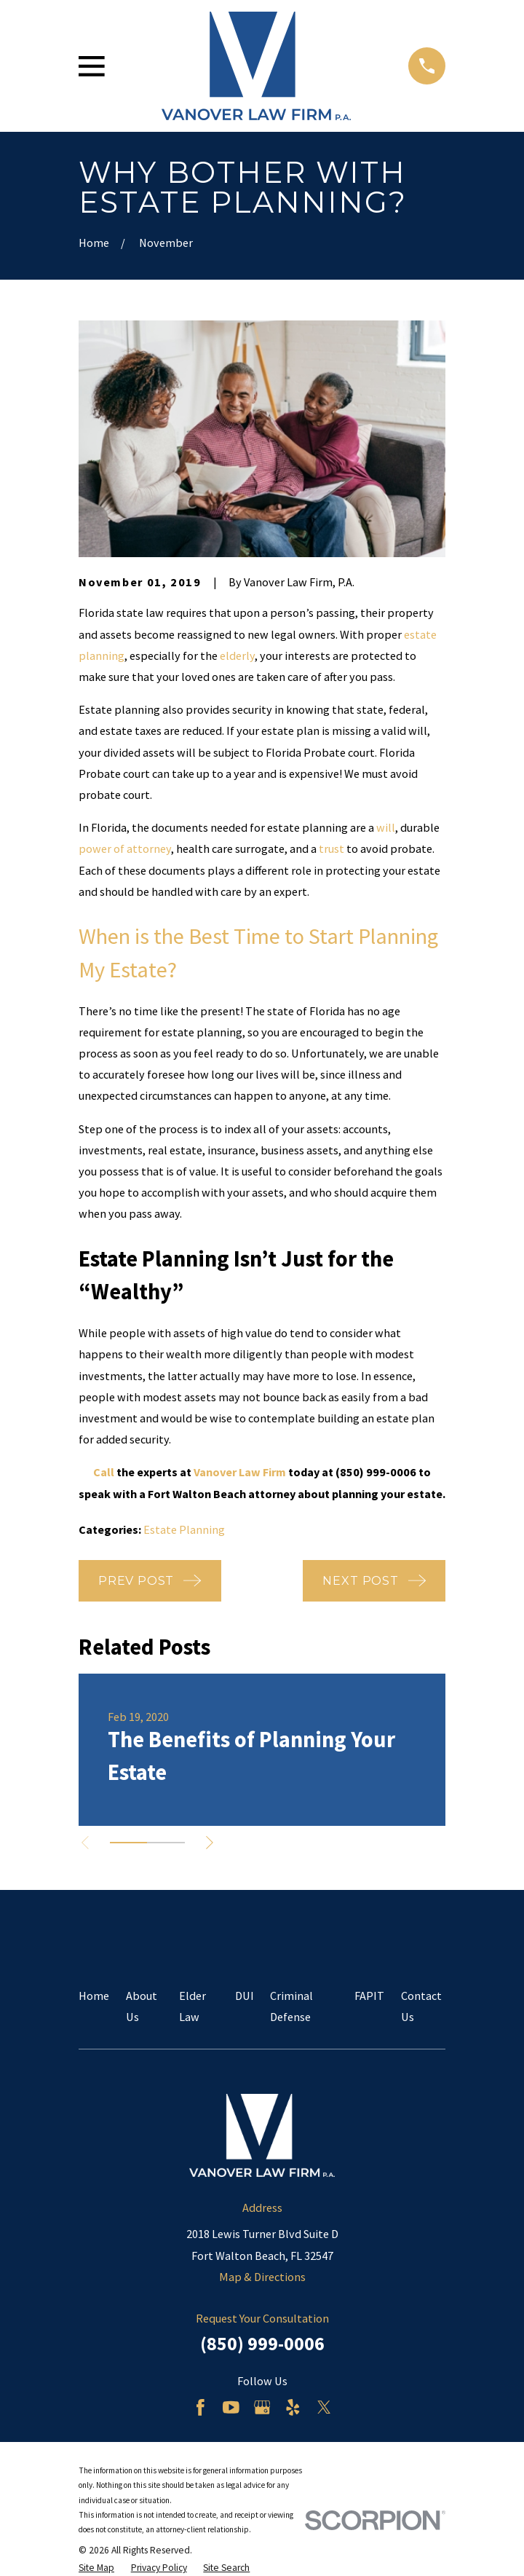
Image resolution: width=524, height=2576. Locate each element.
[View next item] (213, 1842)
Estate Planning (184, 1529)
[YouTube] (231, 2407)
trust (331, 848)
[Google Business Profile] (262, 2407)
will (385, 827)
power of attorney (125, 848)
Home (94, 1995)
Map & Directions (262, 2276)
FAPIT (369, 1995)
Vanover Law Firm (240, 1472)
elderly (237, 655)
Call (103, 1472)
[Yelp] (293, 2407)
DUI (244, 1995)
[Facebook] (200, 2407)
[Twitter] (324, 2407)
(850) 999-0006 (262, 2343)
